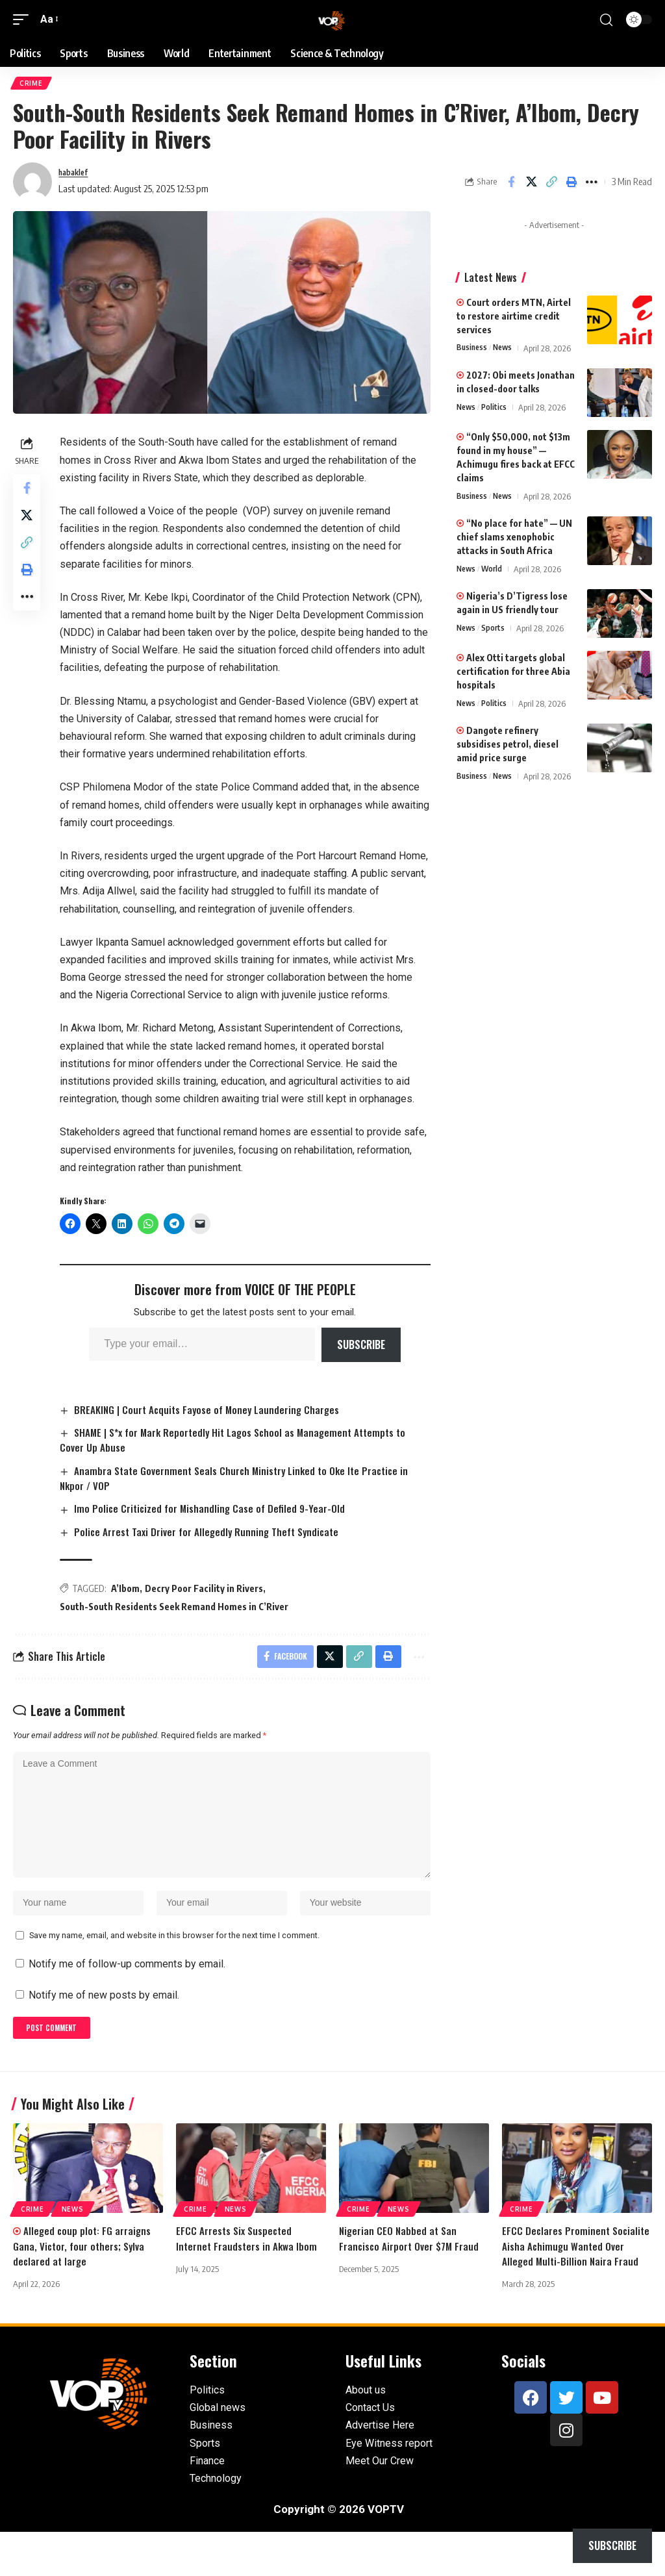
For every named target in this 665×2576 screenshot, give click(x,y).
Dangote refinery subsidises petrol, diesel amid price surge (507, 746)
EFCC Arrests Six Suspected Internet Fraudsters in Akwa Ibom (248, 2267)
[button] (24, 19)
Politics (497, 410)
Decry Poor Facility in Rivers (208, 1592)
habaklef (77, 175)
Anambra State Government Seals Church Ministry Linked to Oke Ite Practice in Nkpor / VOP (243, 1481)
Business (473, 351)
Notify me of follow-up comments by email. (127, 1989)
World (495, 571)
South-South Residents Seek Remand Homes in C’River (178, 1611)
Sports (496, 630)
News (506, 351)
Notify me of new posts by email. (104, 2020)
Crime (32, 84)
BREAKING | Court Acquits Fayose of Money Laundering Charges (214, 1412)
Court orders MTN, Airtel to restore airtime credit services (514, 318)
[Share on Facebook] (511, 184)
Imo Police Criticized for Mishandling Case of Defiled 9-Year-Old (216, 1512)
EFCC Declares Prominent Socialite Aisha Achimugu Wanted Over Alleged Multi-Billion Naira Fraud (574, 2282)
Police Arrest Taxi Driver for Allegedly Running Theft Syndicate (214, 1535)
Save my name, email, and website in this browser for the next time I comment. (174, 1960)
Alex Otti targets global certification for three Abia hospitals (513, 674)
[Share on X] (531, 184)
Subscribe (363, 1347)
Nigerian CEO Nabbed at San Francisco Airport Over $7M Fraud (411, 2267)
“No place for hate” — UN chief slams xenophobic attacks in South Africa (514, 539)
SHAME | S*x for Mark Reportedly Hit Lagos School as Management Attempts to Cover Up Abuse (243, 1443)
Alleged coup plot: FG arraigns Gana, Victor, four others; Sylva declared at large (83, 2274)
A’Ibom (129, 1592)
